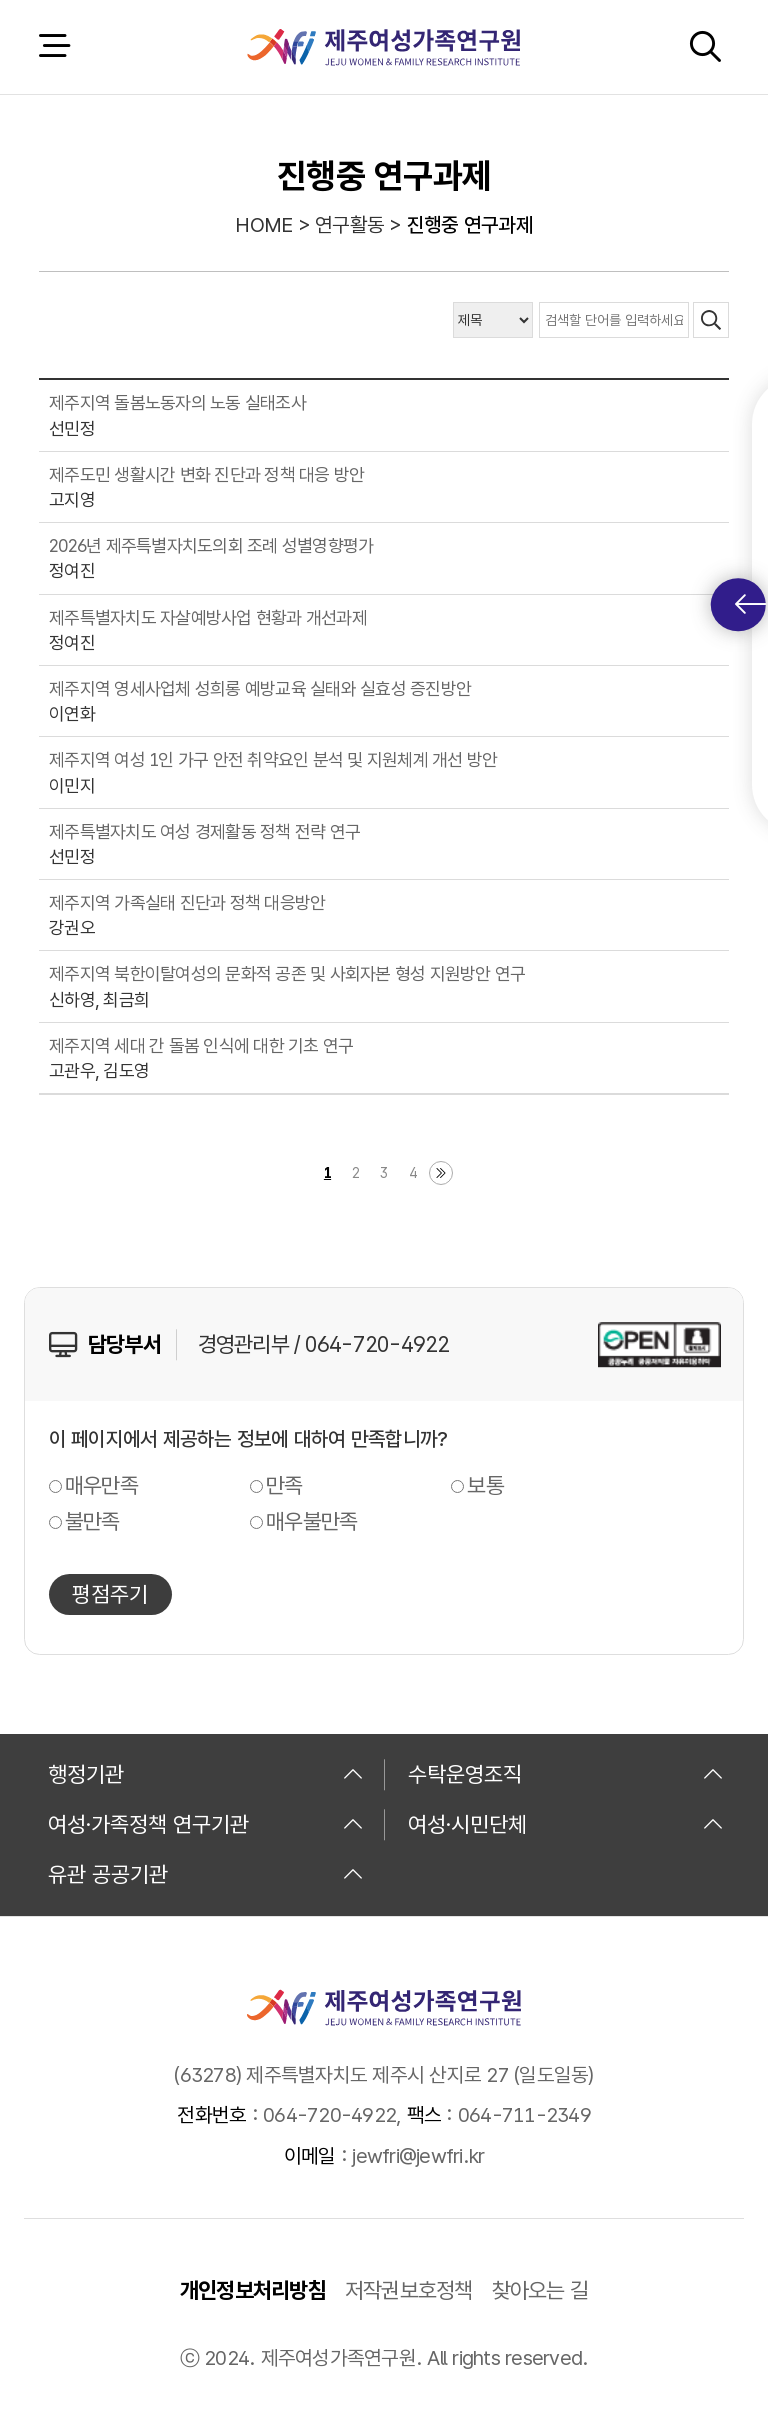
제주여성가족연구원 (383, 47)
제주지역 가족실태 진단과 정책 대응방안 (187, 902)
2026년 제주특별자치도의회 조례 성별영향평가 (211, 545)
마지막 (441, 1173)
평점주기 (110, 1594)
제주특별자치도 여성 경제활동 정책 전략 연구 (204, 831)
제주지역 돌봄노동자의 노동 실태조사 (177, 402)
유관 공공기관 (206, 1874)
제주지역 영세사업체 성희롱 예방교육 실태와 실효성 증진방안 (260, 688)
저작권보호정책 (409, 2290)
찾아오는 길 (540, 2290)
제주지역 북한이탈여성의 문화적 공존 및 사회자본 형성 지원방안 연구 (287, 973)
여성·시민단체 (566, 1824)
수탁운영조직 (566, 1774)
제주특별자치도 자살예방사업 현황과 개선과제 (208, 617)
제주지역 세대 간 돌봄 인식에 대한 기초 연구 (201, 1045)
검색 (705, 46)
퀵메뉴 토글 (750, 604)
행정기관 (206, 1774)
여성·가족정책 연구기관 (206, 1824)
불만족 (92, 1521)
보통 (485, 1485)
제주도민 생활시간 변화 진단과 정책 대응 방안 (206, 474)
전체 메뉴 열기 (54, 46)
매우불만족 (311, 1521)
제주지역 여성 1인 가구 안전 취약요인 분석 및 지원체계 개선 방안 (273, 759)
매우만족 (101, 1485)
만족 (284, 1485)
